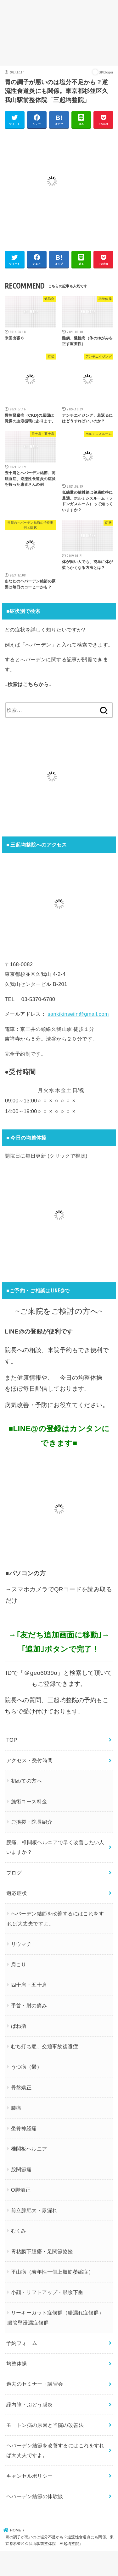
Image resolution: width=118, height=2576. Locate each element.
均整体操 (16, 2363)
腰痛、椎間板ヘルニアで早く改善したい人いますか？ (55, 1847)
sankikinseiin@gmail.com (78, 1014)
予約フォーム (21, 2343)
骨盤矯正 (21, 2087)
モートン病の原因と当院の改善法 (45, 2425)
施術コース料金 (29, 1801)
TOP (11, 1740)
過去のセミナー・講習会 (34, 2384)
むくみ (18, 2230)
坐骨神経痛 (24, 2128)
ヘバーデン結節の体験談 (34, 2496)
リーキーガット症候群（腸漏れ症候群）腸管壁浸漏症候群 (55, 2317)
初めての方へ (26, 1780)
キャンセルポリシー (29, 2476)
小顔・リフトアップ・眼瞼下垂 (47, 2292)
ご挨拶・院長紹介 (31, 1822)
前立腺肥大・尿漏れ (34, 2210)
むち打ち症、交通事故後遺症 (44, 2046)
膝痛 (16, 2108)
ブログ (14, 1872)
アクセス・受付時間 (29, 1760)
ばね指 (18, 2026)
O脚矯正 (21, 2190)
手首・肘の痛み (29, 2005)
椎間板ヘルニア (29, 2148)
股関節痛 (21, 2169)
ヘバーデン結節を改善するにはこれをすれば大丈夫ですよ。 (55, 1918)
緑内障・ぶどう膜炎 (29, 2404)
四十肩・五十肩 (29, 1985)
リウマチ (21, 1944)
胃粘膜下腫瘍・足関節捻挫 (42, 2251)
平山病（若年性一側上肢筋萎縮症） (52, 2272)
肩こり (18, 1964)
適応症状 (16, 1893)
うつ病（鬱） (26, 2067)
